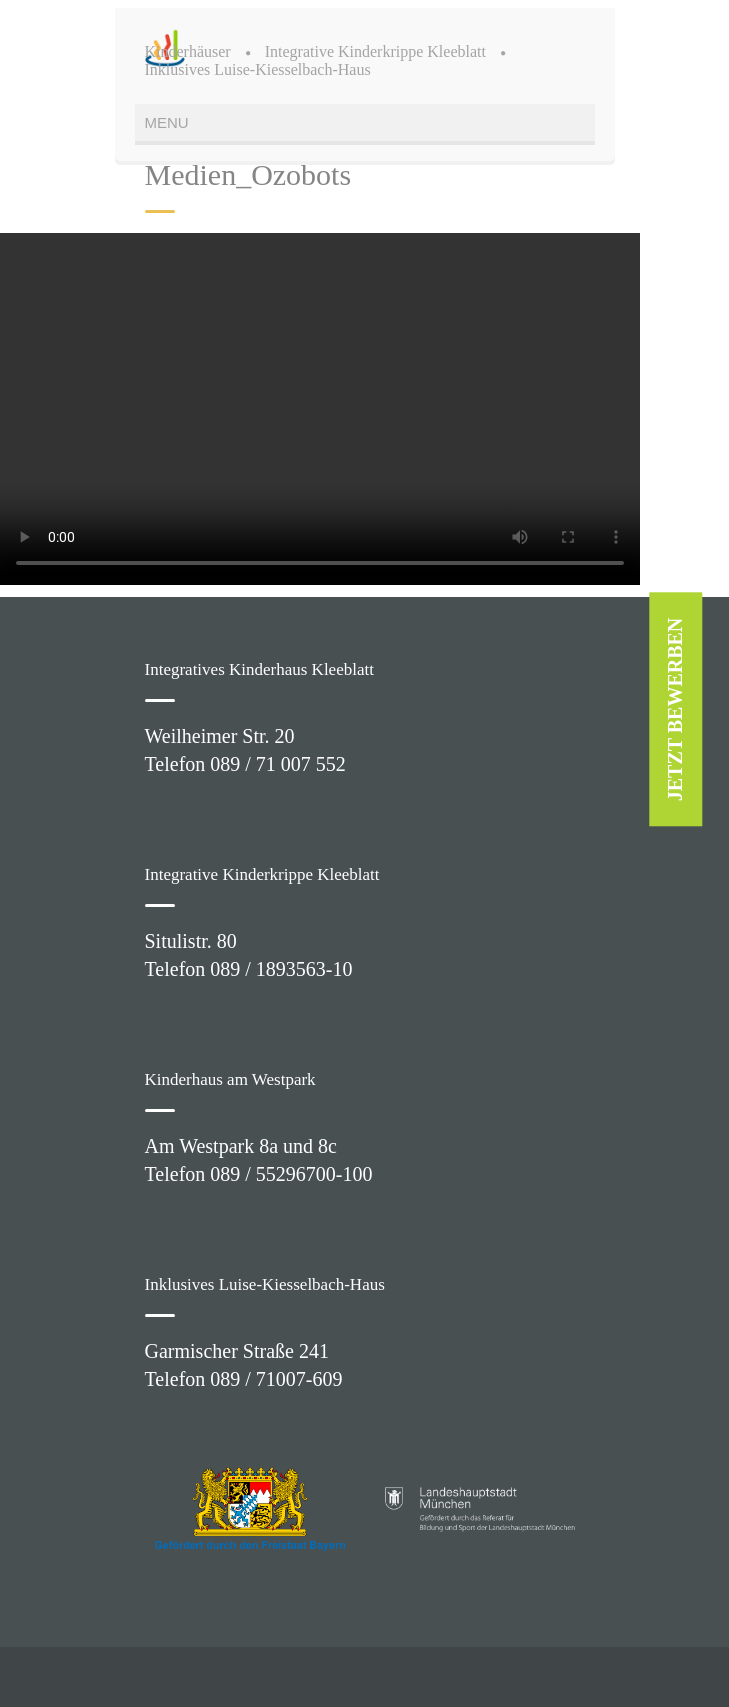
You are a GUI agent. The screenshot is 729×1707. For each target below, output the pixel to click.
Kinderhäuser (188, 51)
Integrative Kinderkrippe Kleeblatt (375, 51)
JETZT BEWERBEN (676, 710)
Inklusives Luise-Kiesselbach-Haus (258, 69)
